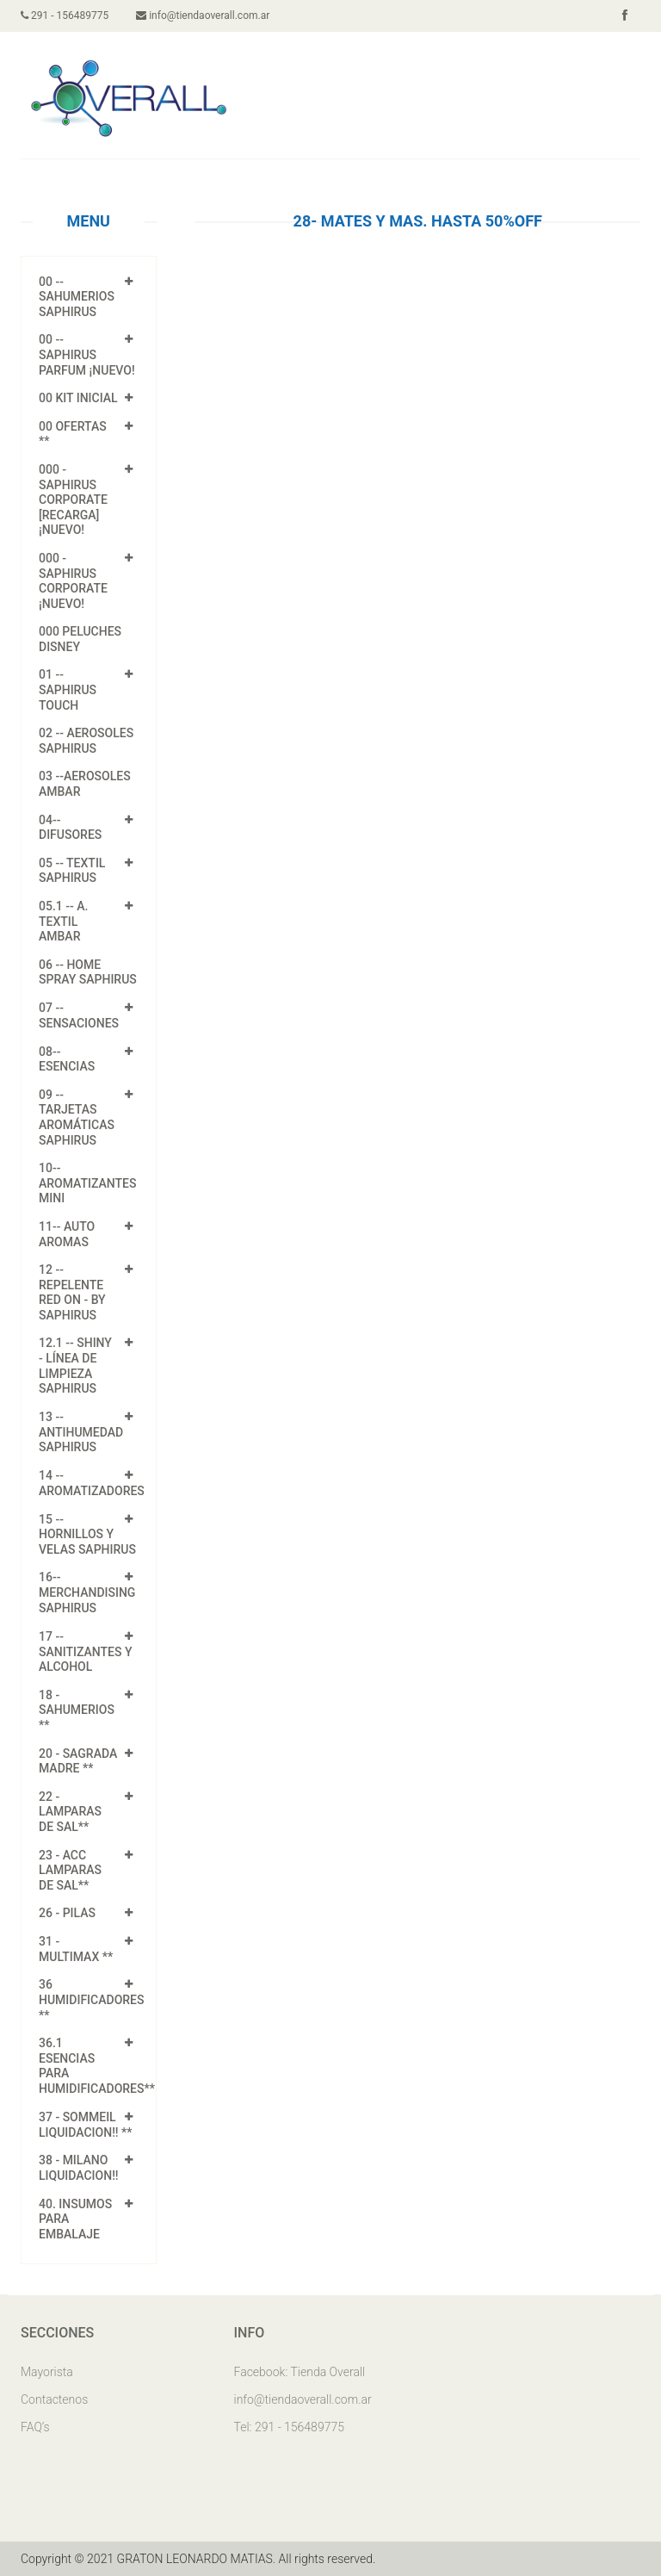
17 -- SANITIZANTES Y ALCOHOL (85, 1651)
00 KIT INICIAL (78, 398)
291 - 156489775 (64, 15)
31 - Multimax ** (76, 1949)
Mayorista (47, 2372)
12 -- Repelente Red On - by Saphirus (72, 1292)
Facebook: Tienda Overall (300, 2372)
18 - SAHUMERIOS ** (76, 1710)
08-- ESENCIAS (67, 1059)
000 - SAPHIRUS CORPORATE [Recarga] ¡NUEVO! (73, 499)
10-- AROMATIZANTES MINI (88, 1183)
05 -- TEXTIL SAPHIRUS (72, 870)
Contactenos (54, 2399)
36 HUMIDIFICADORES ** (92, 1999)
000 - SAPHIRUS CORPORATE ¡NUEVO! (73, 581)
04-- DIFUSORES (70, 827)
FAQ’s (35, 2427)
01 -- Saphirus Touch (67, 689)
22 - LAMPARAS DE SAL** (70, 1812)
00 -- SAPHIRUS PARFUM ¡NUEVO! (87, 354)
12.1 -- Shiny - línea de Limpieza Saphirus (75, 1365)
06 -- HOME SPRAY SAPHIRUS (88, 972)
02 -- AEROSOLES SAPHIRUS (86, 740)
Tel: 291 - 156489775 (289, 2427)
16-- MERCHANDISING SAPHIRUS (87, 1592)
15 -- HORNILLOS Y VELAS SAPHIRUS (87, 1534)
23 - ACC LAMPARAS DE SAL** (70, 1870)
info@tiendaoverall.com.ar (202, 15)
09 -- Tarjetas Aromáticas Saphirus (76, 1117)
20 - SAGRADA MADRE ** (78, 1761)
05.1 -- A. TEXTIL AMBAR (63, 921)
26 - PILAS (67, 1913)
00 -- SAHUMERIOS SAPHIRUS (76, 297)
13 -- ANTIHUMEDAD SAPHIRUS (81, 1432)
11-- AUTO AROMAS (67, 1234)
